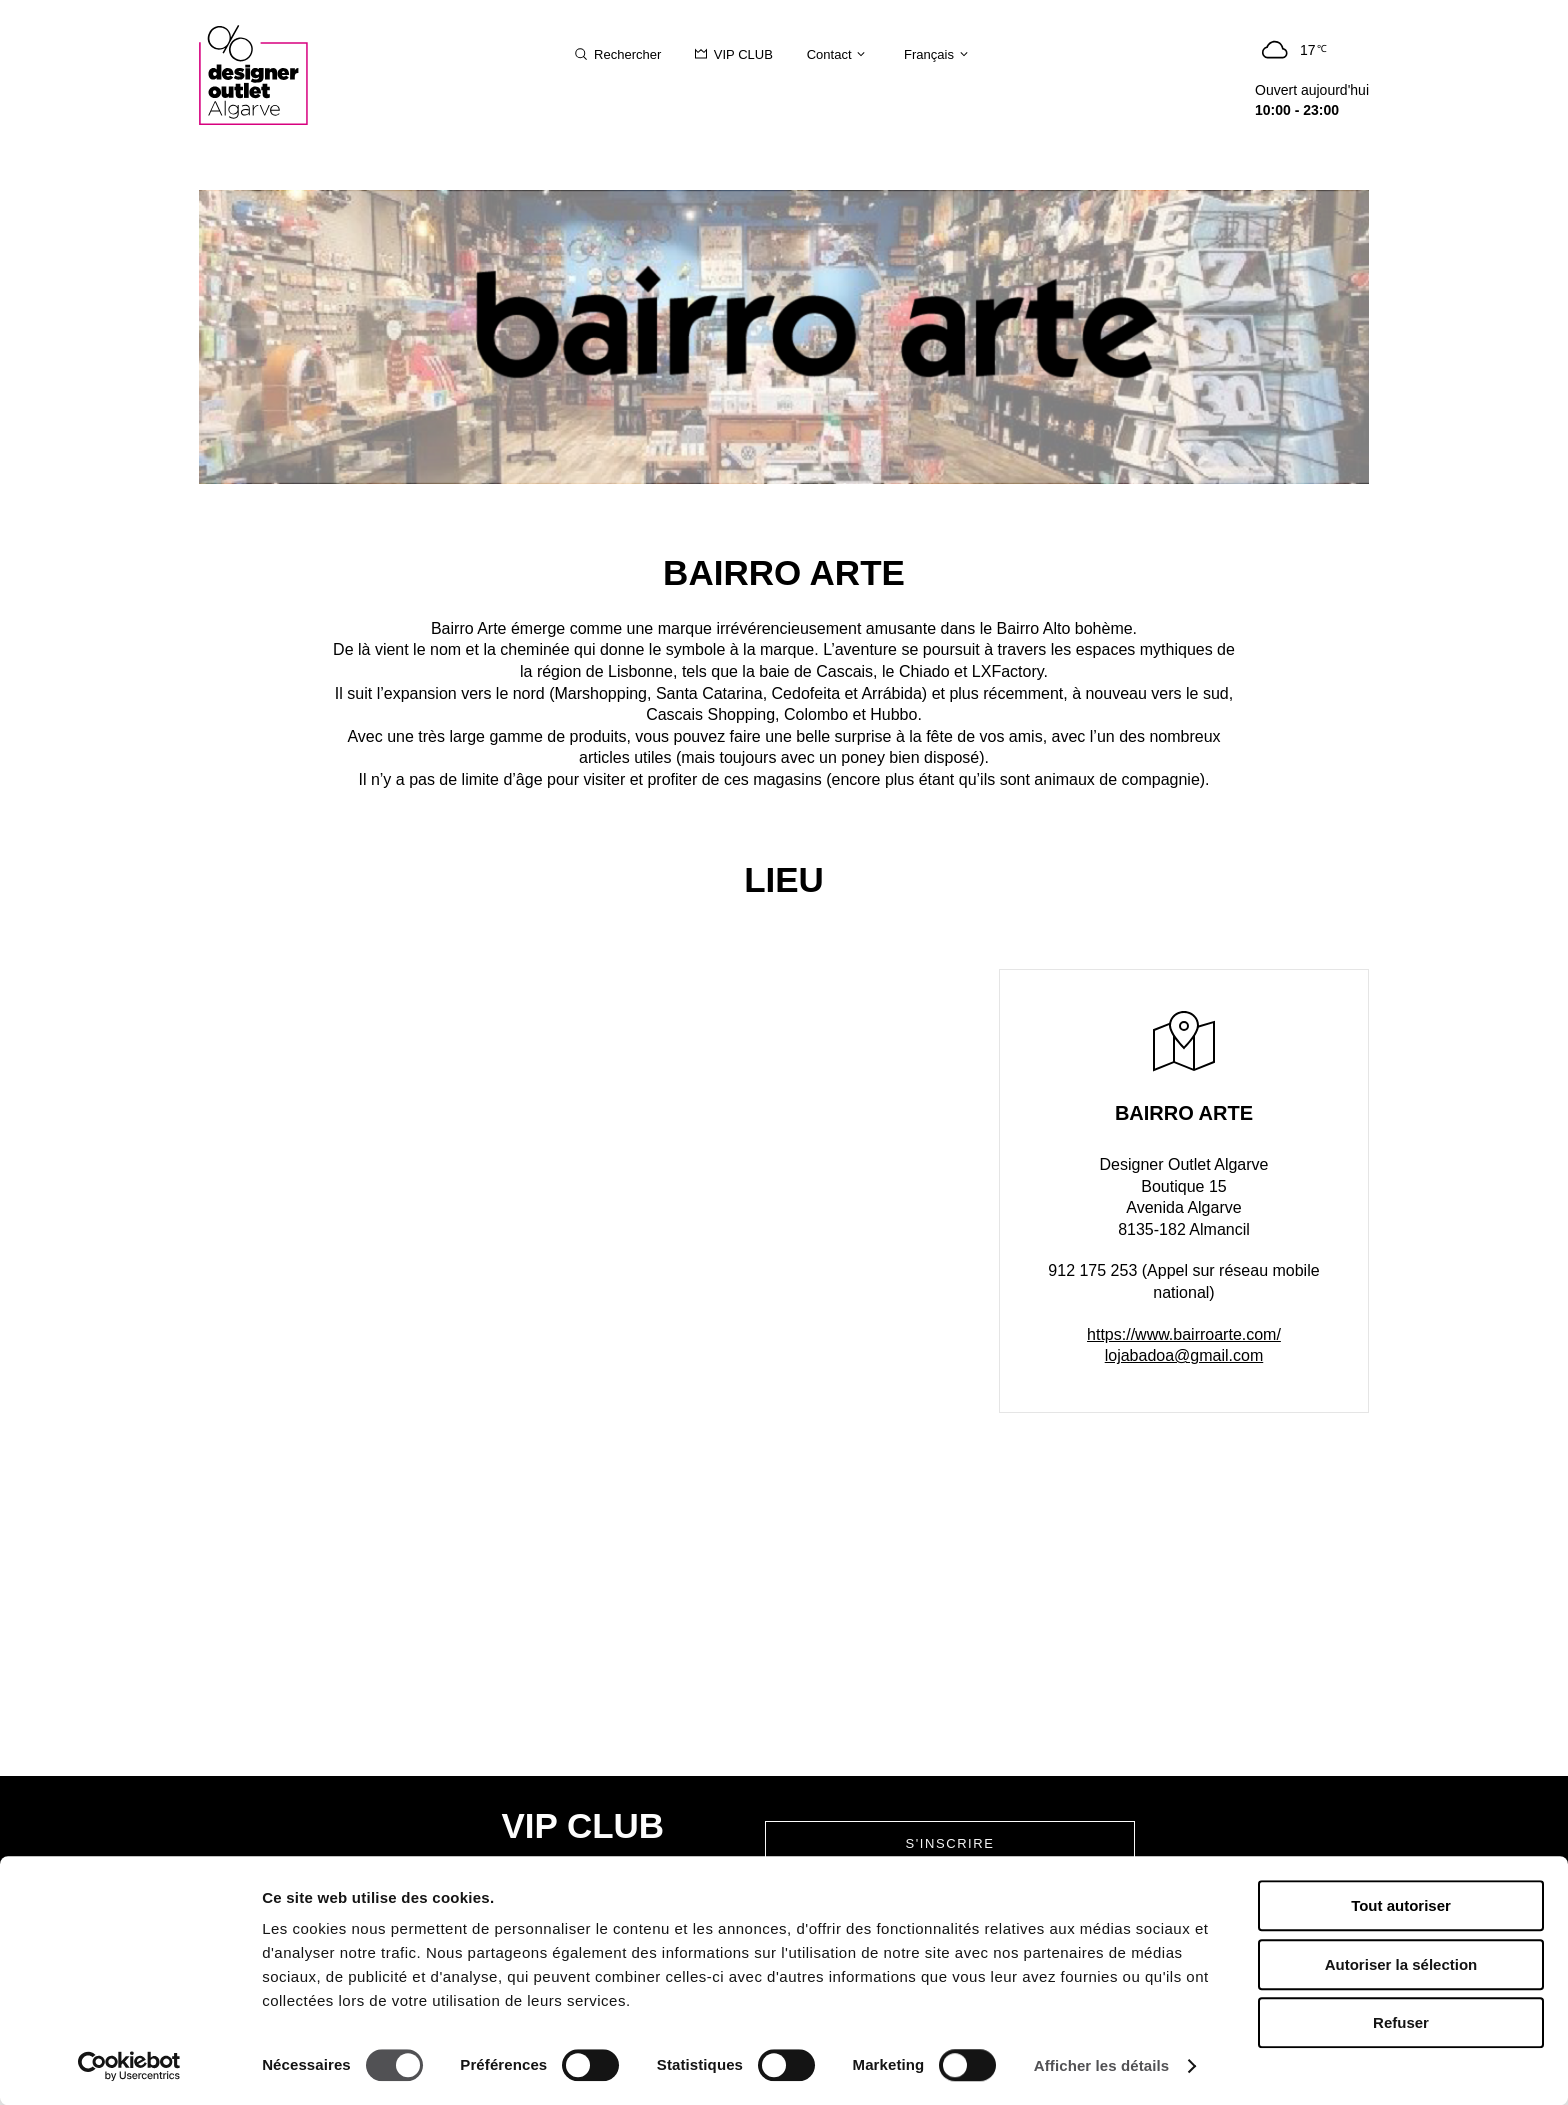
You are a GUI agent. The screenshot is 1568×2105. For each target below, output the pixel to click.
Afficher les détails (1101, 2065)
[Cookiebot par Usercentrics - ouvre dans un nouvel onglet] (129, 2066)
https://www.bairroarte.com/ (1184, 1334)
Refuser (1401, 2022)
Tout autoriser (1401, 1905)
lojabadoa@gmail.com (1184, 1355)
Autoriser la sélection (1401, 1964)
